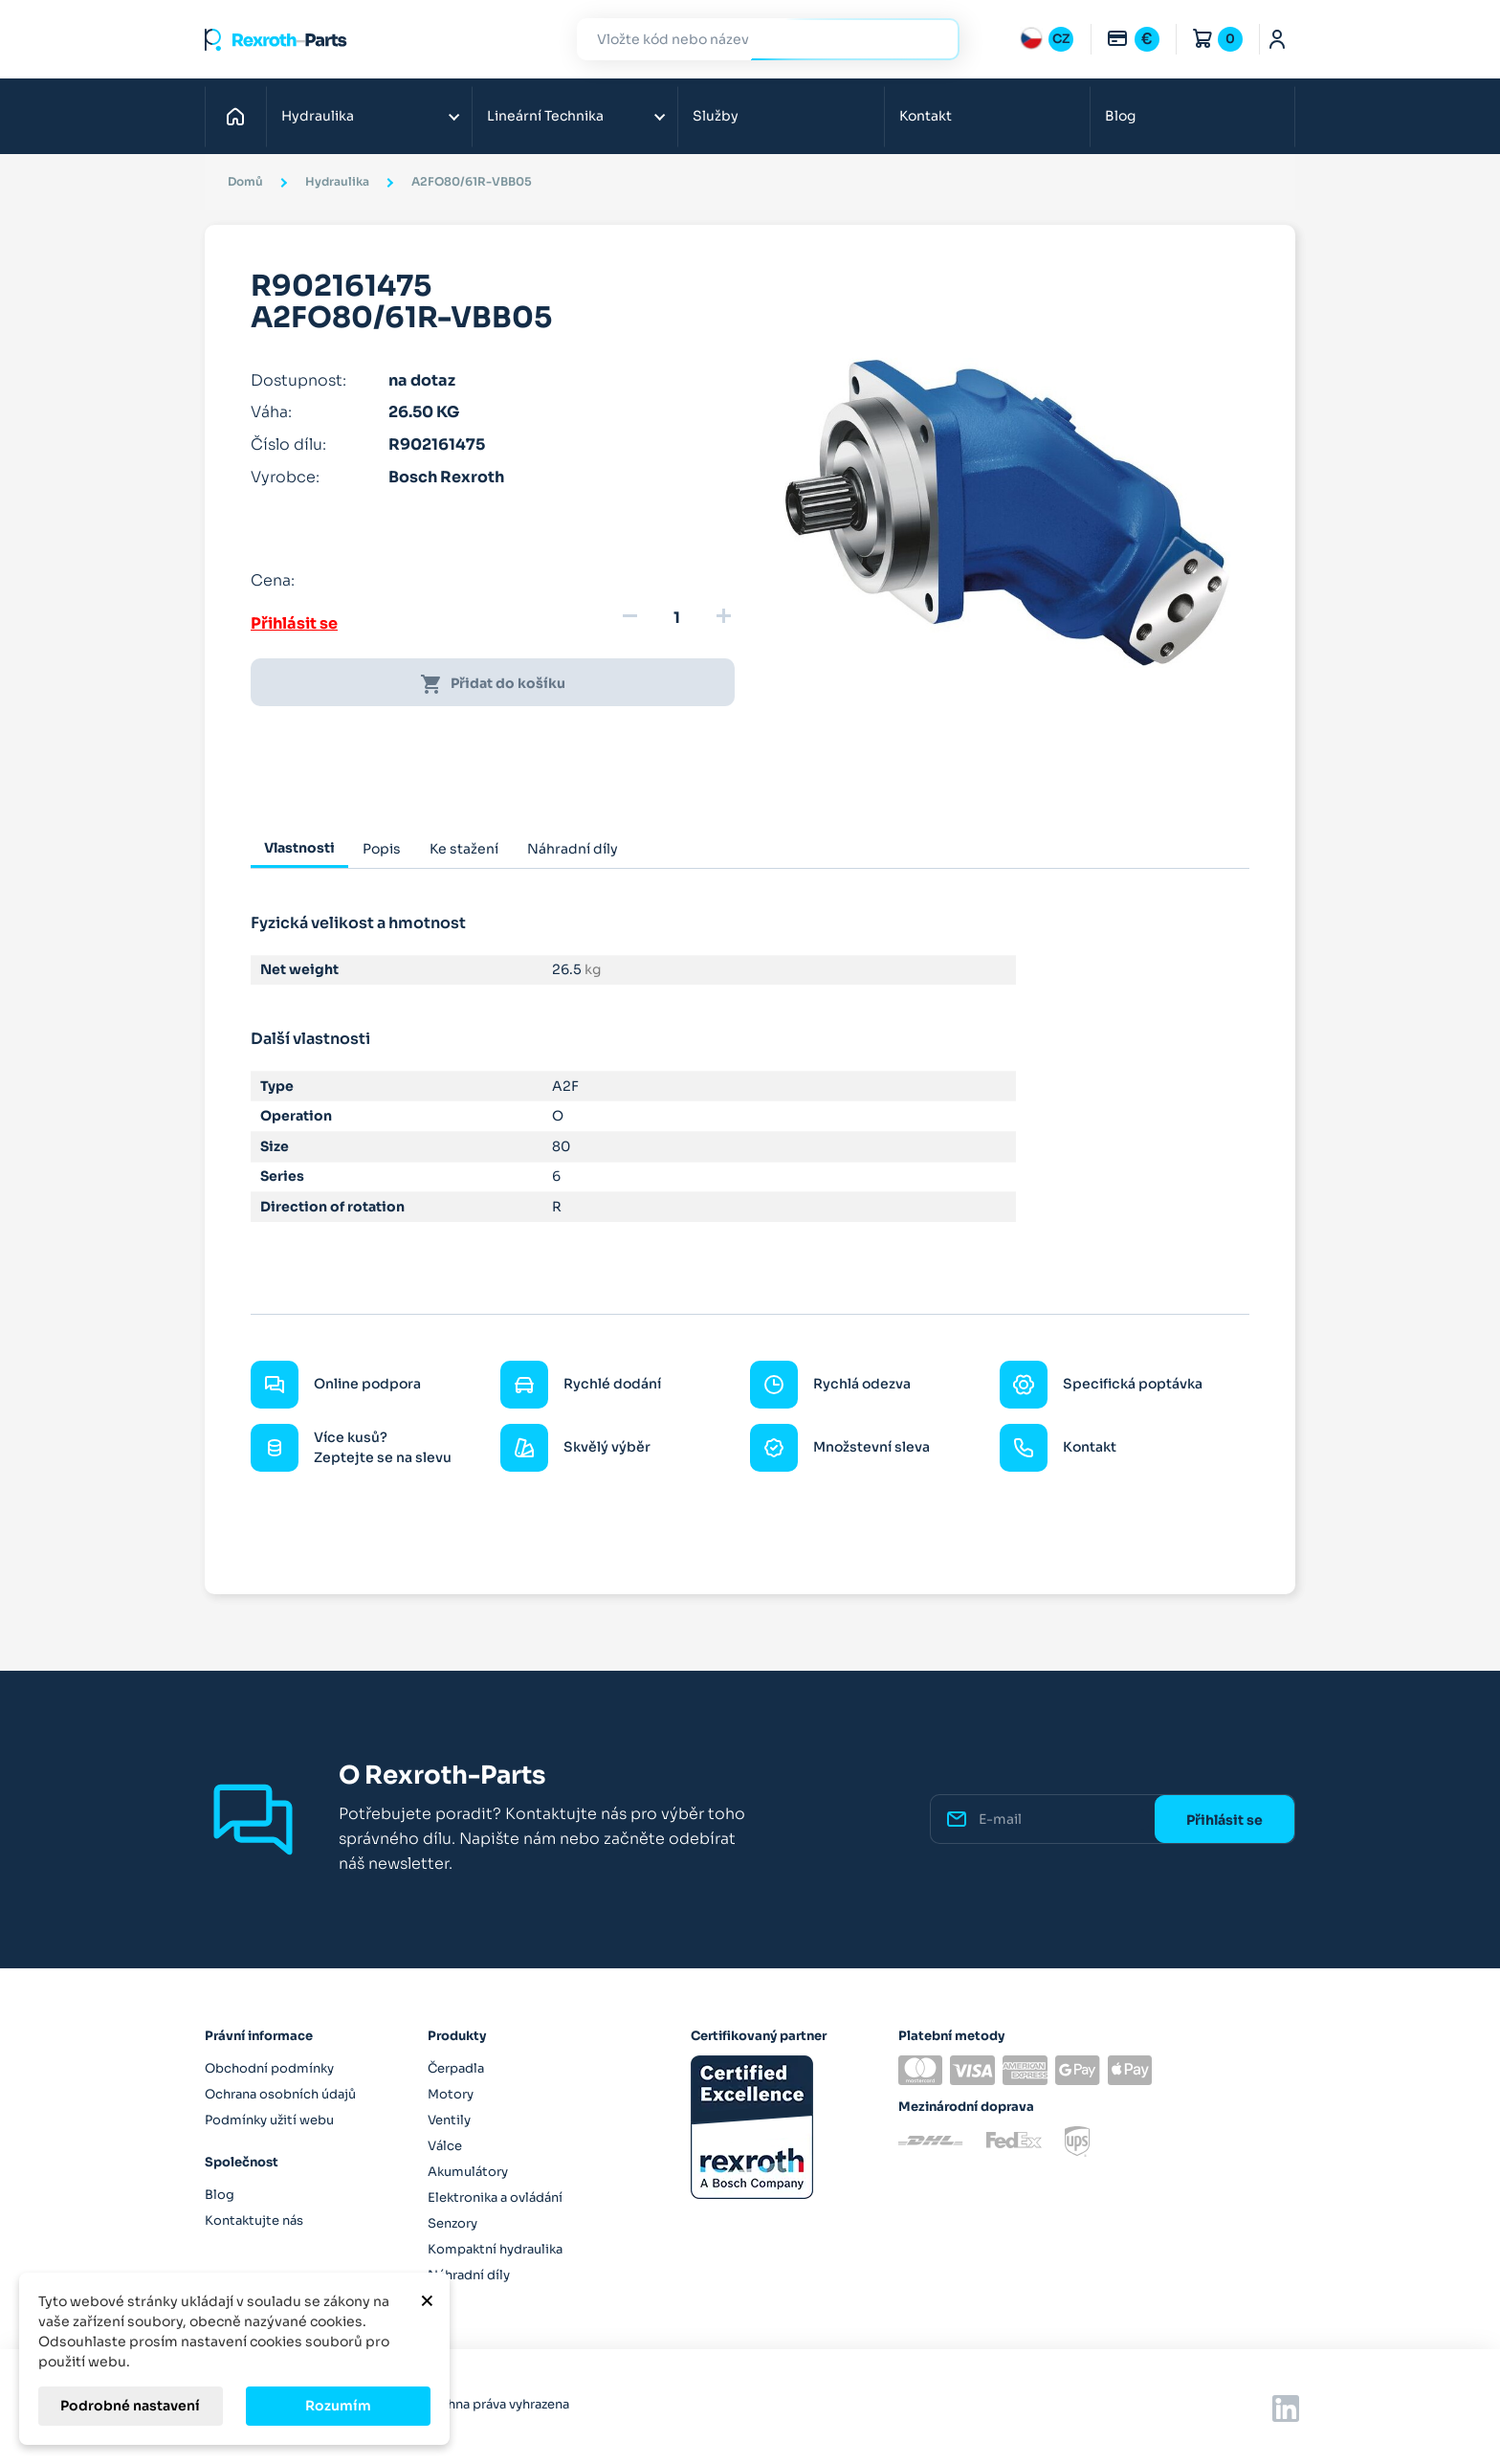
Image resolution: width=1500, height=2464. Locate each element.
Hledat (933, 39)
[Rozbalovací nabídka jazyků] (1046, 39)
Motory (451, 2094)
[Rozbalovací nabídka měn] (1132, 39)
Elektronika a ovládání (495, 2197)
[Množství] (676, 618)
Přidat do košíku (492, 684)
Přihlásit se (294, 623)
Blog (1120, 115)
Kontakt (925, 115)
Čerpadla (456, 2068)
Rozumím (338, 2405)
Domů (240, 115)
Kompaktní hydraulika (495, 2249)
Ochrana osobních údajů (280, 2094)
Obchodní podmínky (269, 2068)
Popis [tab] (382, 848)
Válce (445, 2146)
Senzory (452, 2223)
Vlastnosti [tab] (299, 847)
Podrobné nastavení (130, 2405)
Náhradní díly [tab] (572, 848)
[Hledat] (754, 40)
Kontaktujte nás (254, 2220)
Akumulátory (468, 2172)
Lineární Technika (545, 115)
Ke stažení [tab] (464, 848)
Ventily (449, 2120)
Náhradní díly (469, 2275)
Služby (716, 115)
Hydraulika (317, 115)
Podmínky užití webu (269, 2120)
